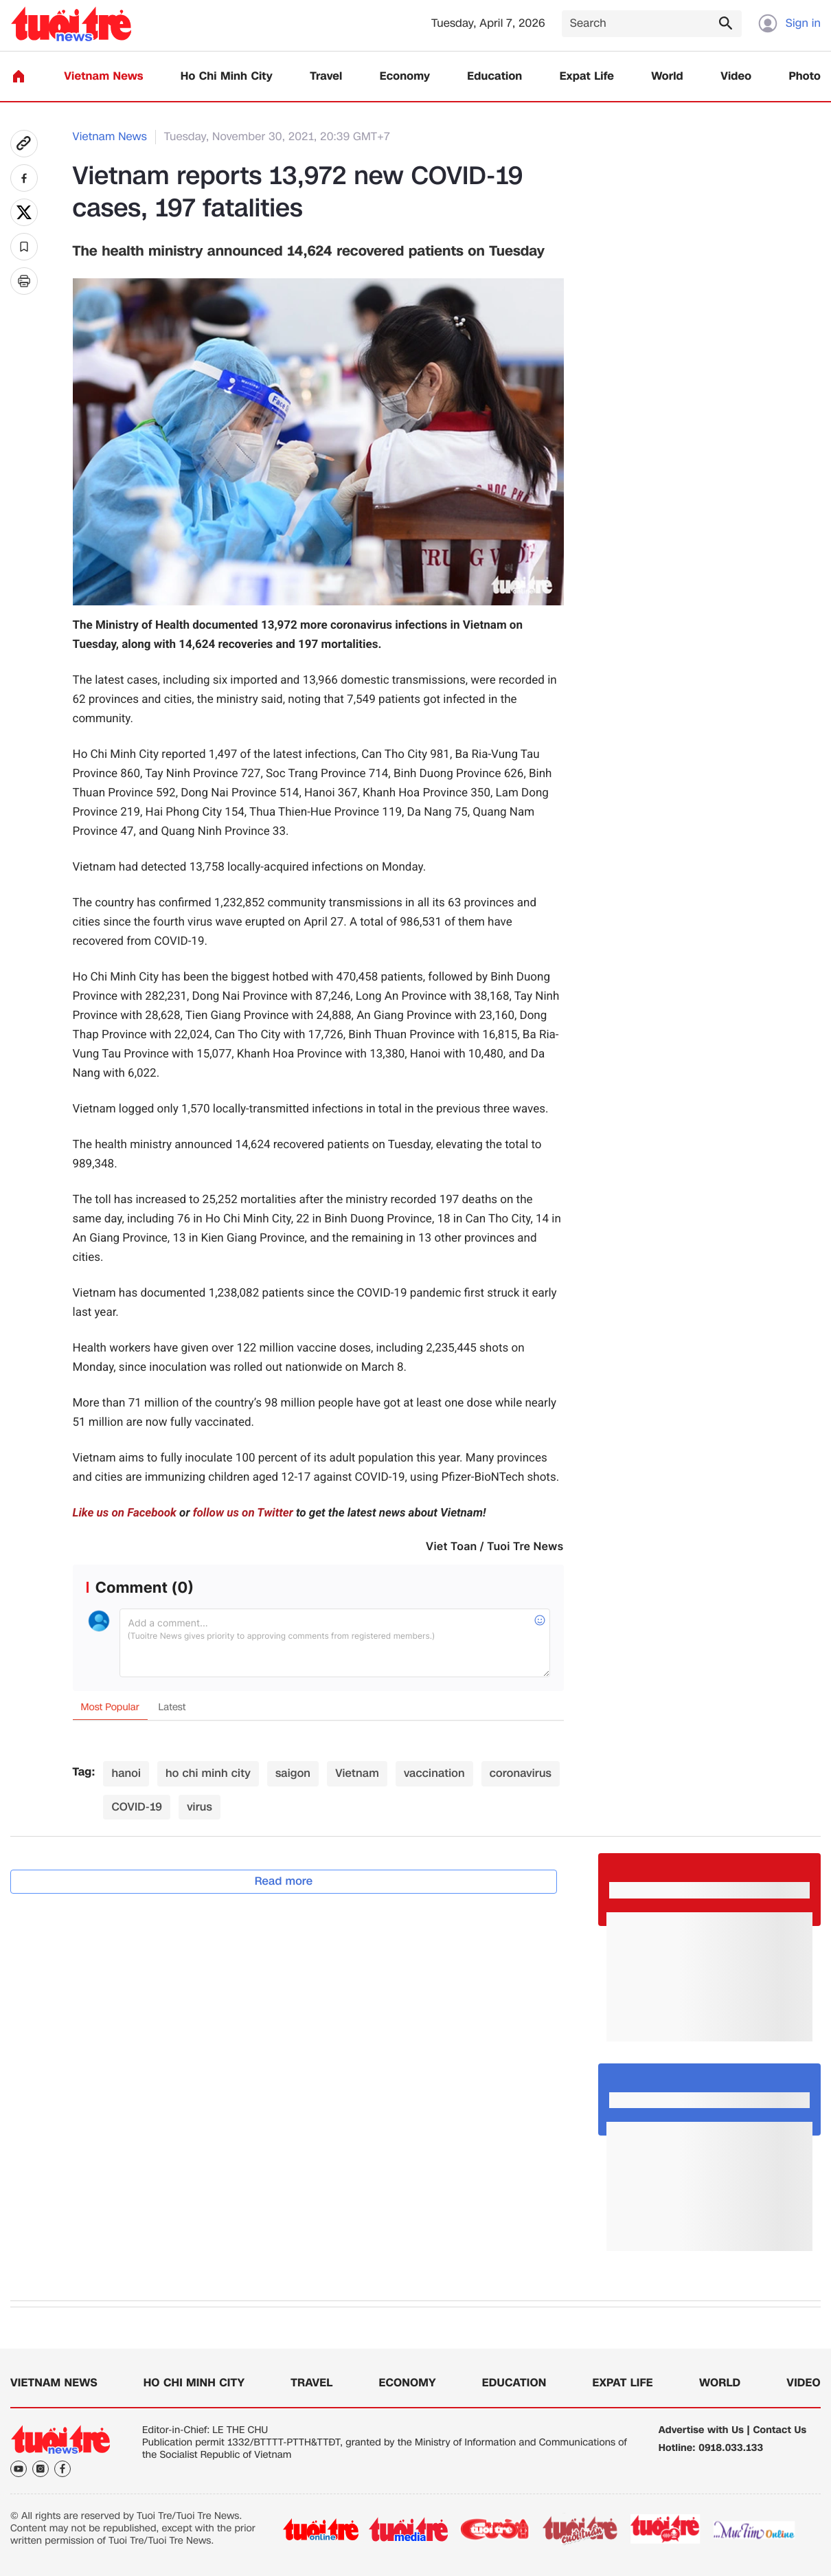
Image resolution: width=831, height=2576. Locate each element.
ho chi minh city (208, 1773)
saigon (292, 1773)
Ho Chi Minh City (227, 76)
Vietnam (357, 1773)
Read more (284, 1881)
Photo (805, 76)
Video (735, 76)
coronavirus (520, 1773)
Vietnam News (103, 76)
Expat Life (587, 76)
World (667, 76)
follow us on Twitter (243, 1513)
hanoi (126, 1773)
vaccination (434, 1773)
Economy (405, 76)
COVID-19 (136, 1807)
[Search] (652, 23)
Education (494, 76)
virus (199, 1807)
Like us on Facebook (125, 1513)
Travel (326, 76)
